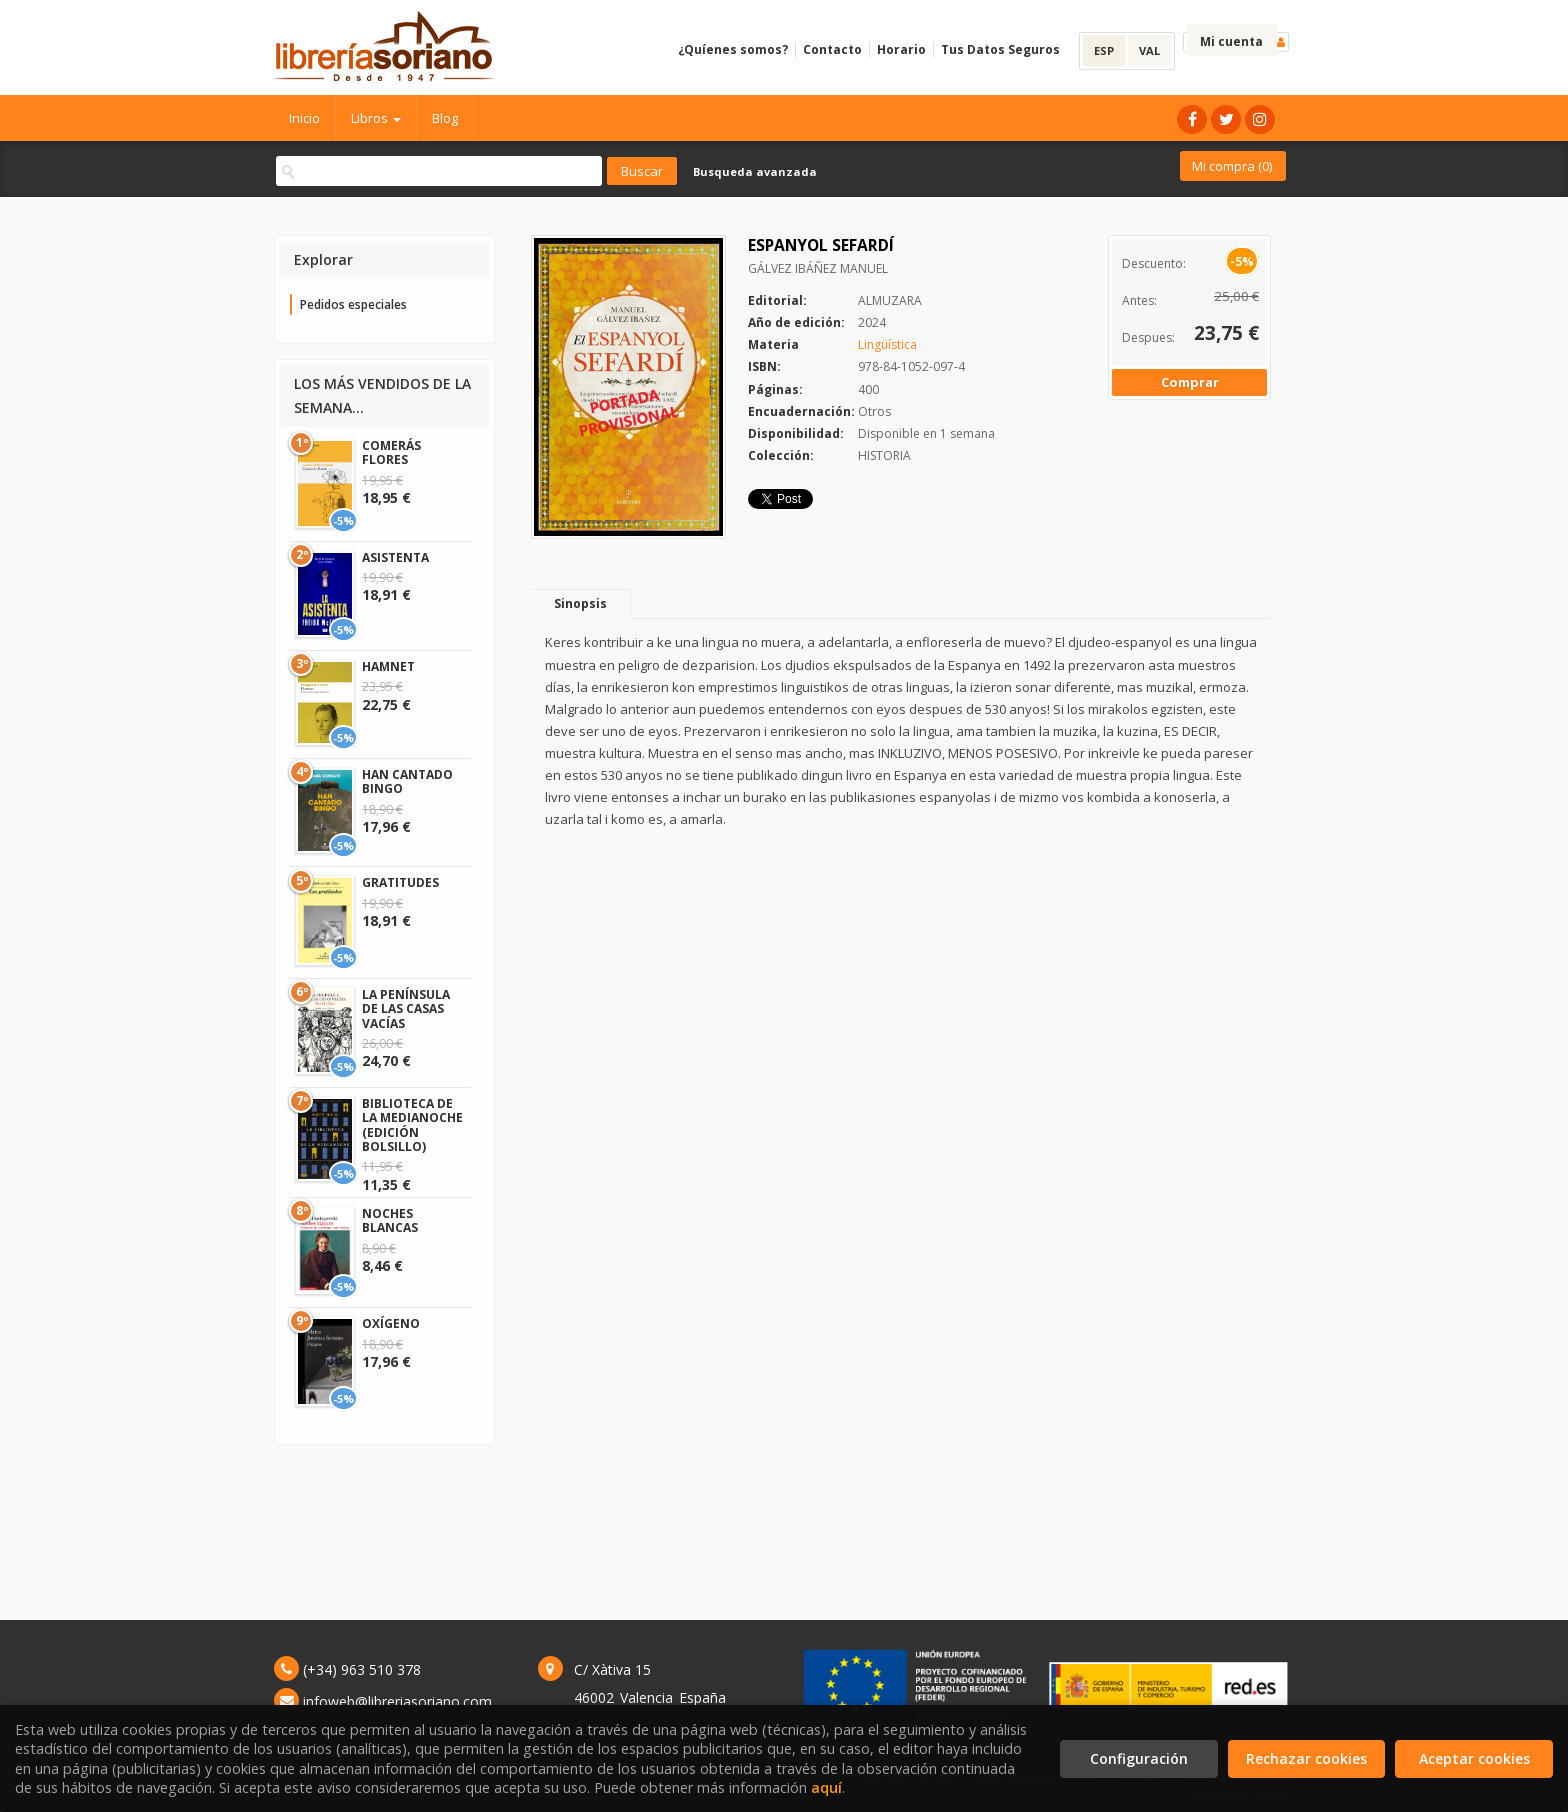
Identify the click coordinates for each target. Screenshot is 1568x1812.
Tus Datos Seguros (1000, 49)
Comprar (1190, 382)
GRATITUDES (400, 882)
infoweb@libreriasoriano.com (397, 1701)
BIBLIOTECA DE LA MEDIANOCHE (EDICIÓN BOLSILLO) (412, 1125)
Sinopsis (580, 603)
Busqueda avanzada (755, 171)
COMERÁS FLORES (391, 452)
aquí (826, 1787)
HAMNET (388, 666)
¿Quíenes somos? (733, 49)
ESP (1104, 50)
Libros (376, 118)
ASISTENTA (395, 557)
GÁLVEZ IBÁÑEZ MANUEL (818, 268)
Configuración (1139, 1758)
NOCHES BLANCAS (390, 1220)
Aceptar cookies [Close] (1474, 1758)
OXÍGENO (391, 1323)
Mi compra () (1232, 166)
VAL (1149, 50)
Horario (901, 49)
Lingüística (887, 344)
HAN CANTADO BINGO (407, 781)
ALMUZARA (890, 300)
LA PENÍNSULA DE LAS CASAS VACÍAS (406, 1009)
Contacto (832, 49)
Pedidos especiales (353, 304)
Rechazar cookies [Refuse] (1306, 1758)
